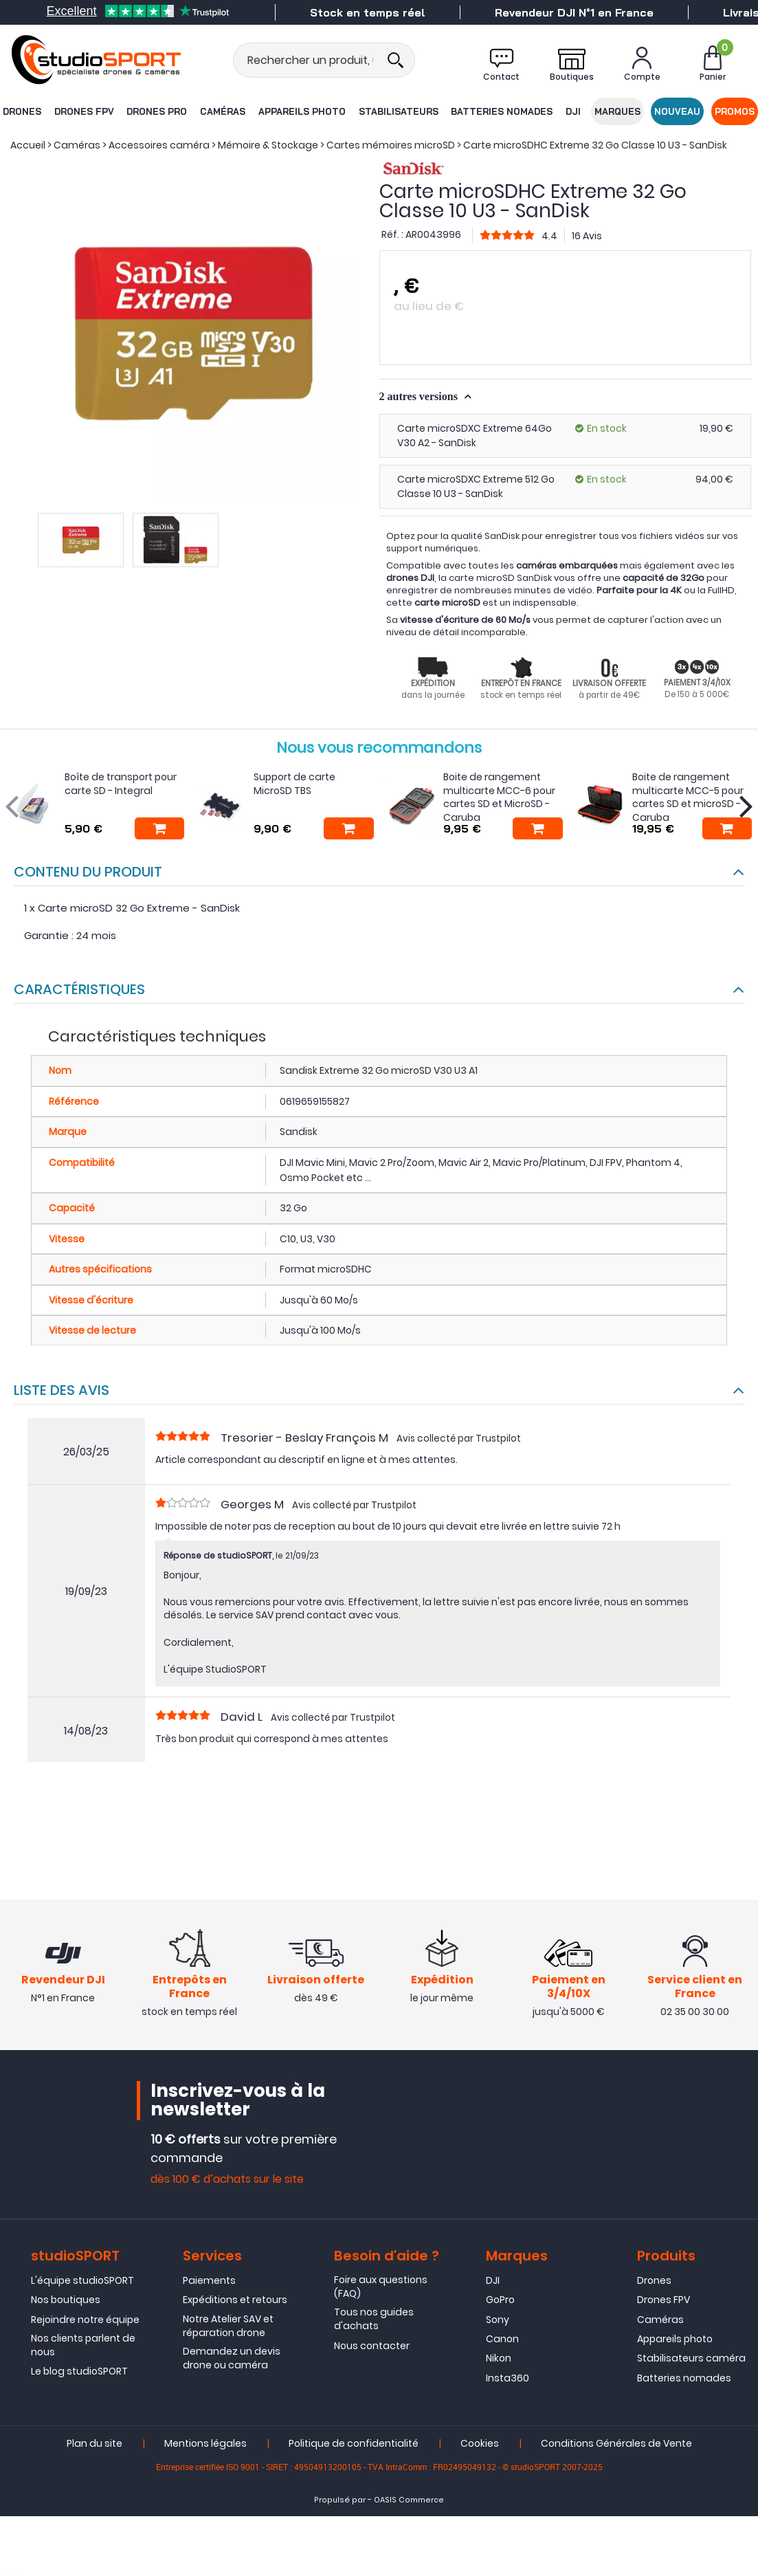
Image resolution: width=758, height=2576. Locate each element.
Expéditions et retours (235, 2300)
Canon (502, 2339)
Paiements (209, 2280)
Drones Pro (156, 111)
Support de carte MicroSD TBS (294, 783)
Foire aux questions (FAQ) (380, 2286)
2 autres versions (419, 396)
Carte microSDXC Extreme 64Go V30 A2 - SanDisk (474, 435)
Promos (735, 111)
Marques (617, 111)
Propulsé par (340, 2501)
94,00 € (714, 479)
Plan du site (94, 2444)
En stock (607, 428)
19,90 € (716, 428)
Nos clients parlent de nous (83, 2345)
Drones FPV (83, 111)
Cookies (479, 2444)
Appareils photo (302, 111)
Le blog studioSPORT (79, 2372)
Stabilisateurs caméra (691, 2359)
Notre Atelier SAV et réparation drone (228, 2326)
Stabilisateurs (398, 111)
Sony (497, 2319)
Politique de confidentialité (354, 2444)
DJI (573, 111)
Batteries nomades (502, 111)
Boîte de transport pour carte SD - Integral (121, 783)
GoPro (500, 2300)
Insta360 (507, 2378)
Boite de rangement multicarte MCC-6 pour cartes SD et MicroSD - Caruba (499, 797)
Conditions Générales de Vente (616, 2444)
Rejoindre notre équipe (85, 2319)
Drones (21, 111)
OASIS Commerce (409, 2501)
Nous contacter (372, 2346)
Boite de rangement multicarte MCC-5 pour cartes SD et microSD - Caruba (688, 797)
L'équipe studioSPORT (82, 2280)
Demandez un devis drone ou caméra (231, 2359)
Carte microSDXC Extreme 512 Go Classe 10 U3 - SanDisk (476, 486)
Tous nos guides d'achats (374, 2319)
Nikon (498, 2359)
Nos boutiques (65, 2300)
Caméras (222, 111)
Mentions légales (205, 2444)
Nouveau (678, 111)
